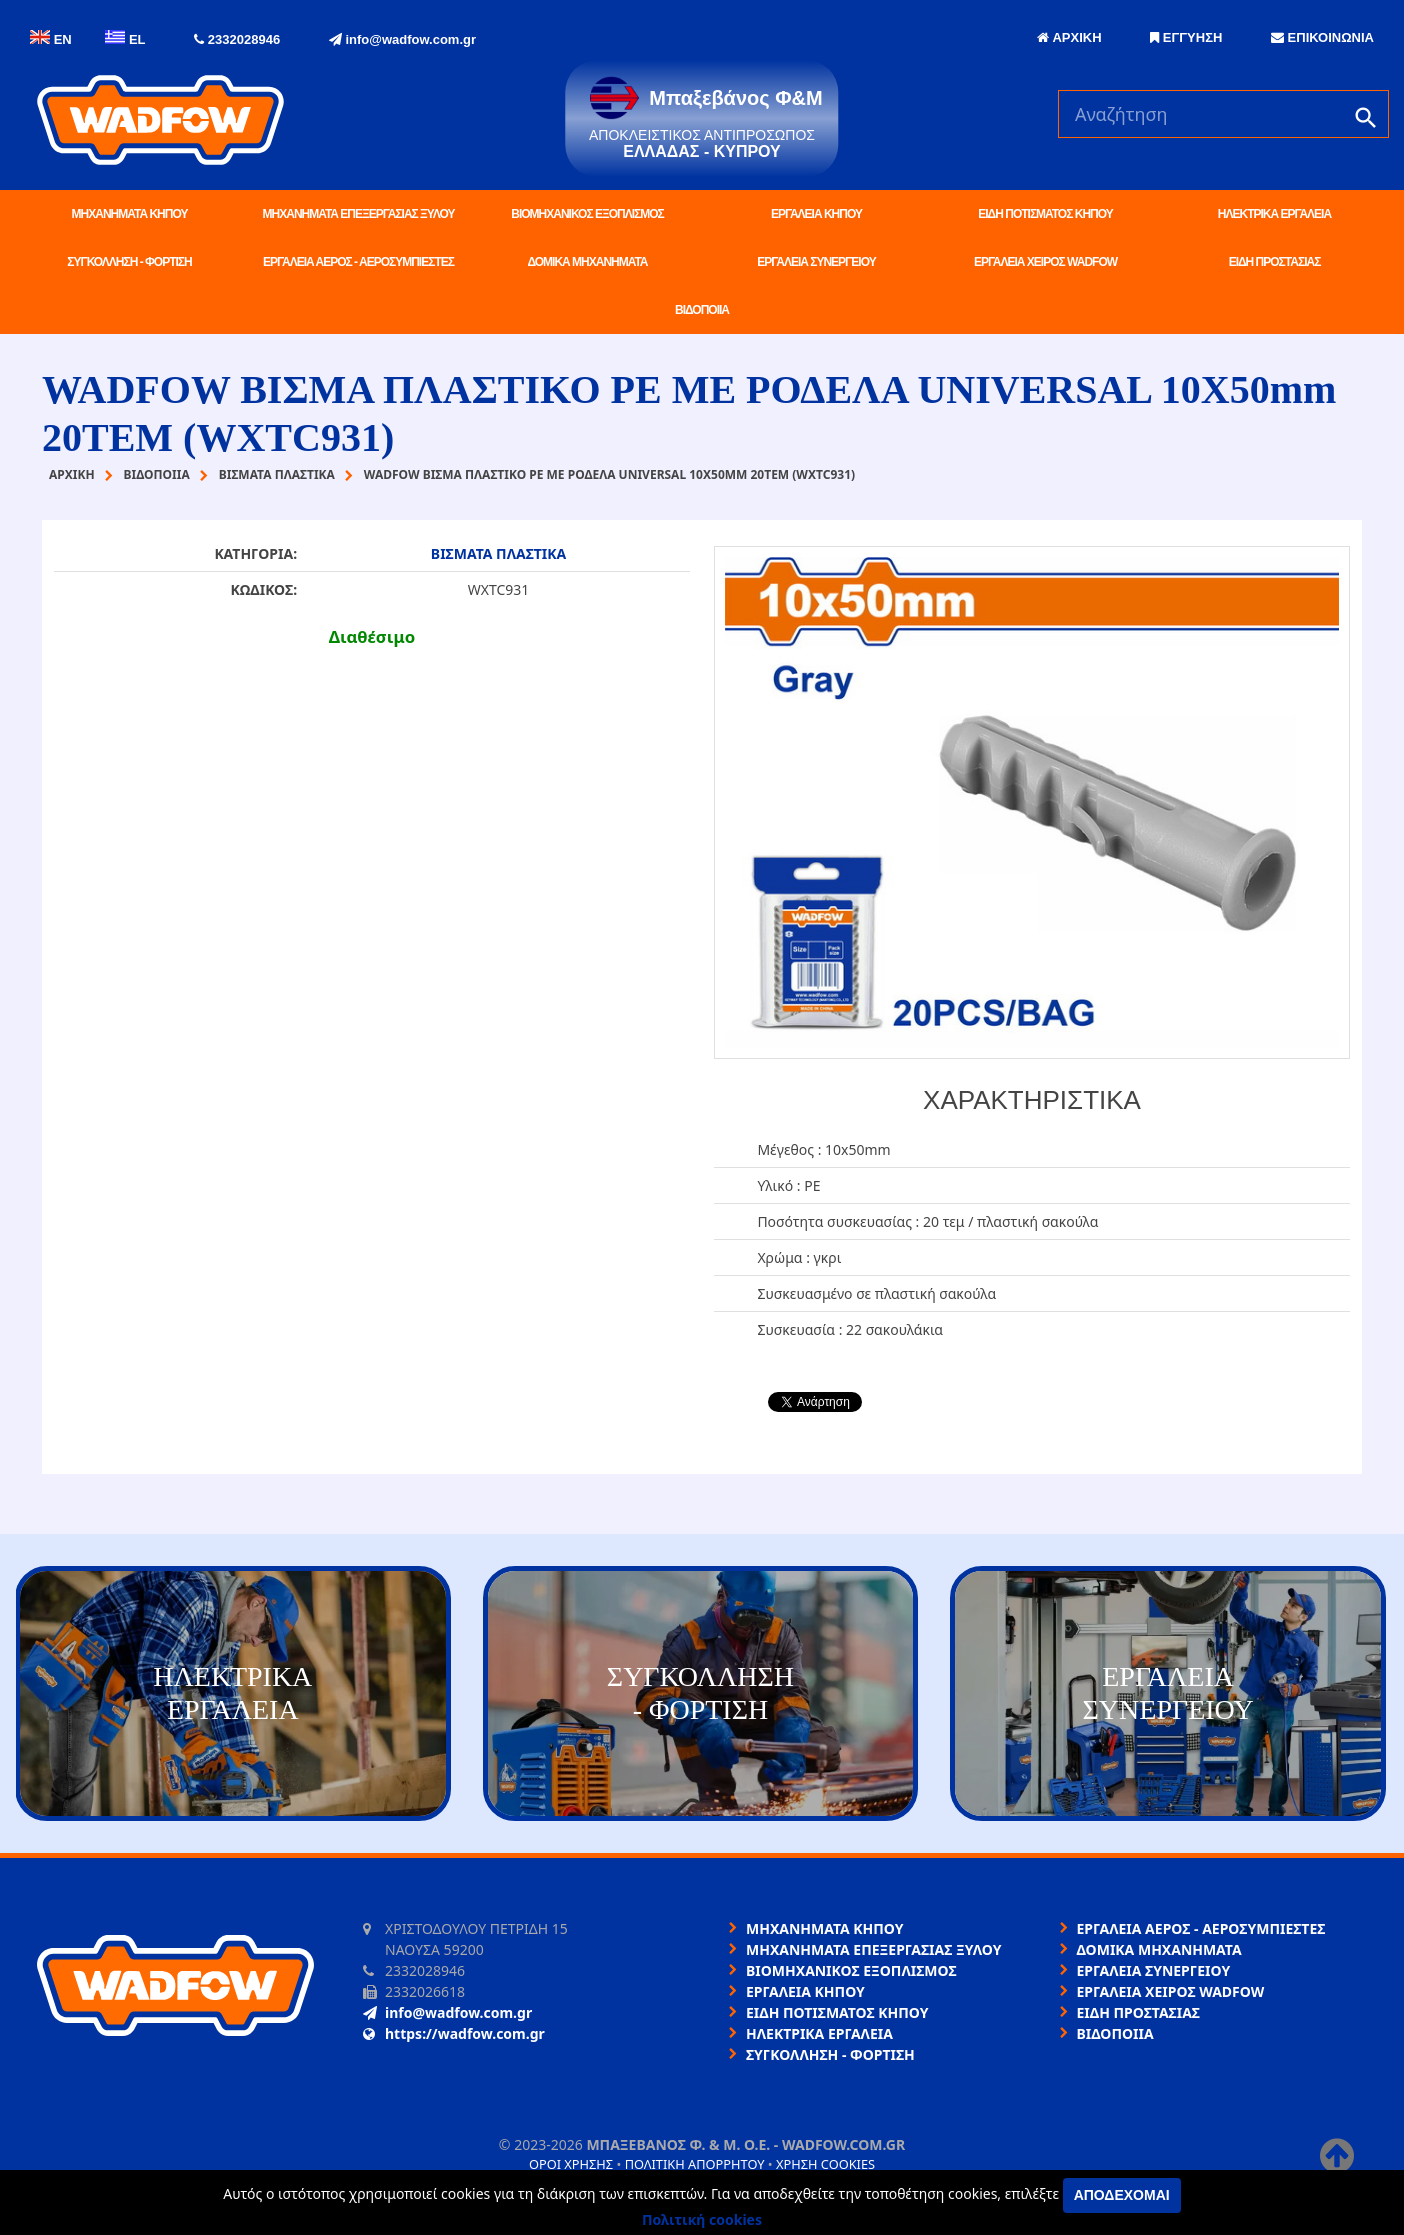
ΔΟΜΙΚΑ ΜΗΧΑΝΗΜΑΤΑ (587, 262)
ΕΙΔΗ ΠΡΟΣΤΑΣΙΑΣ (1275, 262)
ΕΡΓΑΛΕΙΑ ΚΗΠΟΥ (816, 214)
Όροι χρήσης (571, 2164)
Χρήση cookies (825, 2164)
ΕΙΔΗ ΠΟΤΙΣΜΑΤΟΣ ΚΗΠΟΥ (1045, 214)
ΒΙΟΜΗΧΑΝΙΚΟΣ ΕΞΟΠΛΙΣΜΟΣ (587, 214)
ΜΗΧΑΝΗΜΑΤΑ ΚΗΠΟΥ (130, 214)
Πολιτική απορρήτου (695, 2164)
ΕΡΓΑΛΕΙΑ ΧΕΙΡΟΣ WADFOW (1045, 262)
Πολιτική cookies (702, 2219)
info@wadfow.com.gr (402, 39)
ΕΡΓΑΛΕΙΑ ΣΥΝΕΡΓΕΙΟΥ (816, 262)
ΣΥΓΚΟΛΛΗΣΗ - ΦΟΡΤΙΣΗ (129, 262)
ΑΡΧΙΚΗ (1069, 37)
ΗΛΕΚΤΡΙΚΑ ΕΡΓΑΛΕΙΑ (1274, 214)
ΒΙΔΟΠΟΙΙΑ (702, 310)
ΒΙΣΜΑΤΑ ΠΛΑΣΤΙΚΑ (498, 553)
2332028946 (237, 39)
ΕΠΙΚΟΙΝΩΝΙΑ (1322, 37)
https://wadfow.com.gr (454, 2033)
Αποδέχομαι (1122, 2195)
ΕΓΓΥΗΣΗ (1186, 37)
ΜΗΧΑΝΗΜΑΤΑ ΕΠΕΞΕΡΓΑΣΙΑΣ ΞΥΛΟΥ (359, 214)
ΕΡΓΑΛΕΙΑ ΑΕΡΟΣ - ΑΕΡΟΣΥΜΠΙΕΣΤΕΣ (358, 262)
